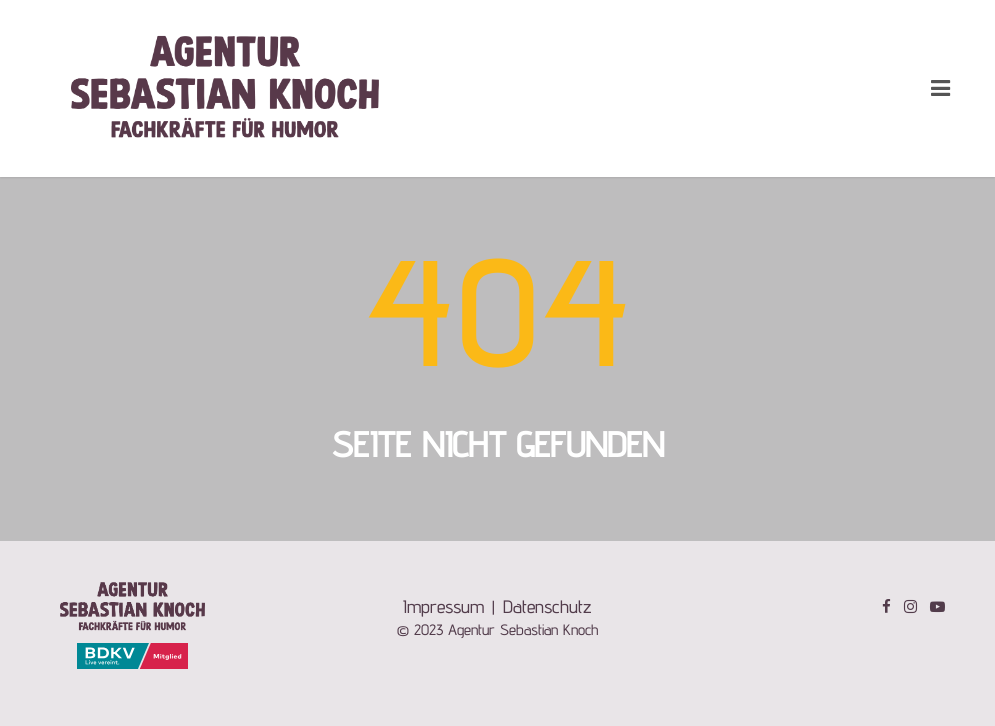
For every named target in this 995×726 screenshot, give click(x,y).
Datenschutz (547, 606)
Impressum (443, 606)
